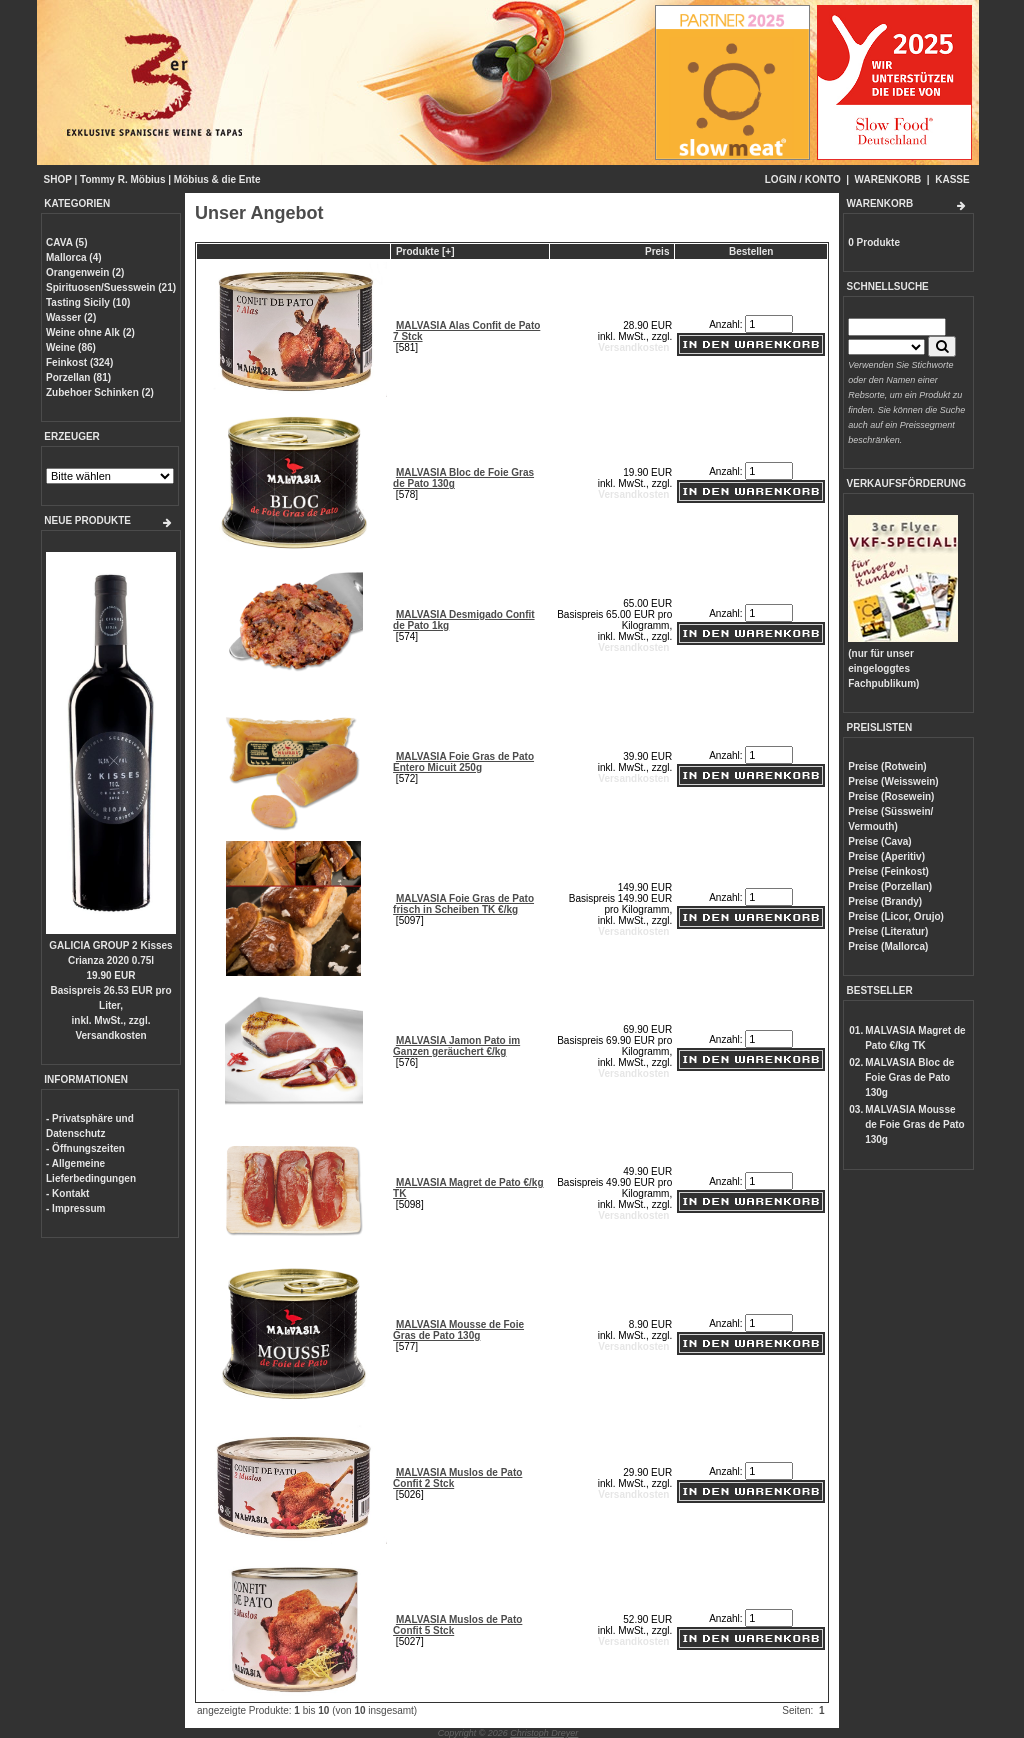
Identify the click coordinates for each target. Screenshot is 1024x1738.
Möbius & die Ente (217, 179)
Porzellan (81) (78, 377)
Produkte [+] (425, 251)
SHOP (58, 179)
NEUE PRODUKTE (87, 520)
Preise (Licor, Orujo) (896, 916)
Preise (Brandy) (885, 901)
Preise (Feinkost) (888, 871)
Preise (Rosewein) (891, 796)
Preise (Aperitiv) (886, 856)
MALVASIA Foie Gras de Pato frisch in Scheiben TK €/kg (463, 904)
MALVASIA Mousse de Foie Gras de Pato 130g (458, 1330)
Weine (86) (71, 347)
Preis (657, 251)
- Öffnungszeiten (85, 1148)
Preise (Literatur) (888, 931)
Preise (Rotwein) (887, 766)
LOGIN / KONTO (803, 179)
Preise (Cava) (879, 841)
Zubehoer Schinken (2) (100, 392)
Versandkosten (110, 1035)
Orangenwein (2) (85, 272)
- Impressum (75, 1208)
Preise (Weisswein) (893, 781)
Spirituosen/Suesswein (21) (111, 287)
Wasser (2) (71, 317)
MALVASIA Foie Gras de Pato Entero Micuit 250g (463, 762)
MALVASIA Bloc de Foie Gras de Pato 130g (909, 1077)
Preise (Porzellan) (890, 886)
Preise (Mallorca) (888, 946)
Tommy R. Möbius (122, 179)
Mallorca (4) (74, 257)
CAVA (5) (66, 242)
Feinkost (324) (79, 362)
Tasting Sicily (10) (88, 302)
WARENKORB (888, 179)
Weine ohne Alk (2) (90, 332)
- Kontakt (67, 1193)
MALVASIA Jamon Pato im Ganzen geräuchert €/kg (456, 1046)
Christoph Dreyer (544, 1733)
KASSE (952, 179)
